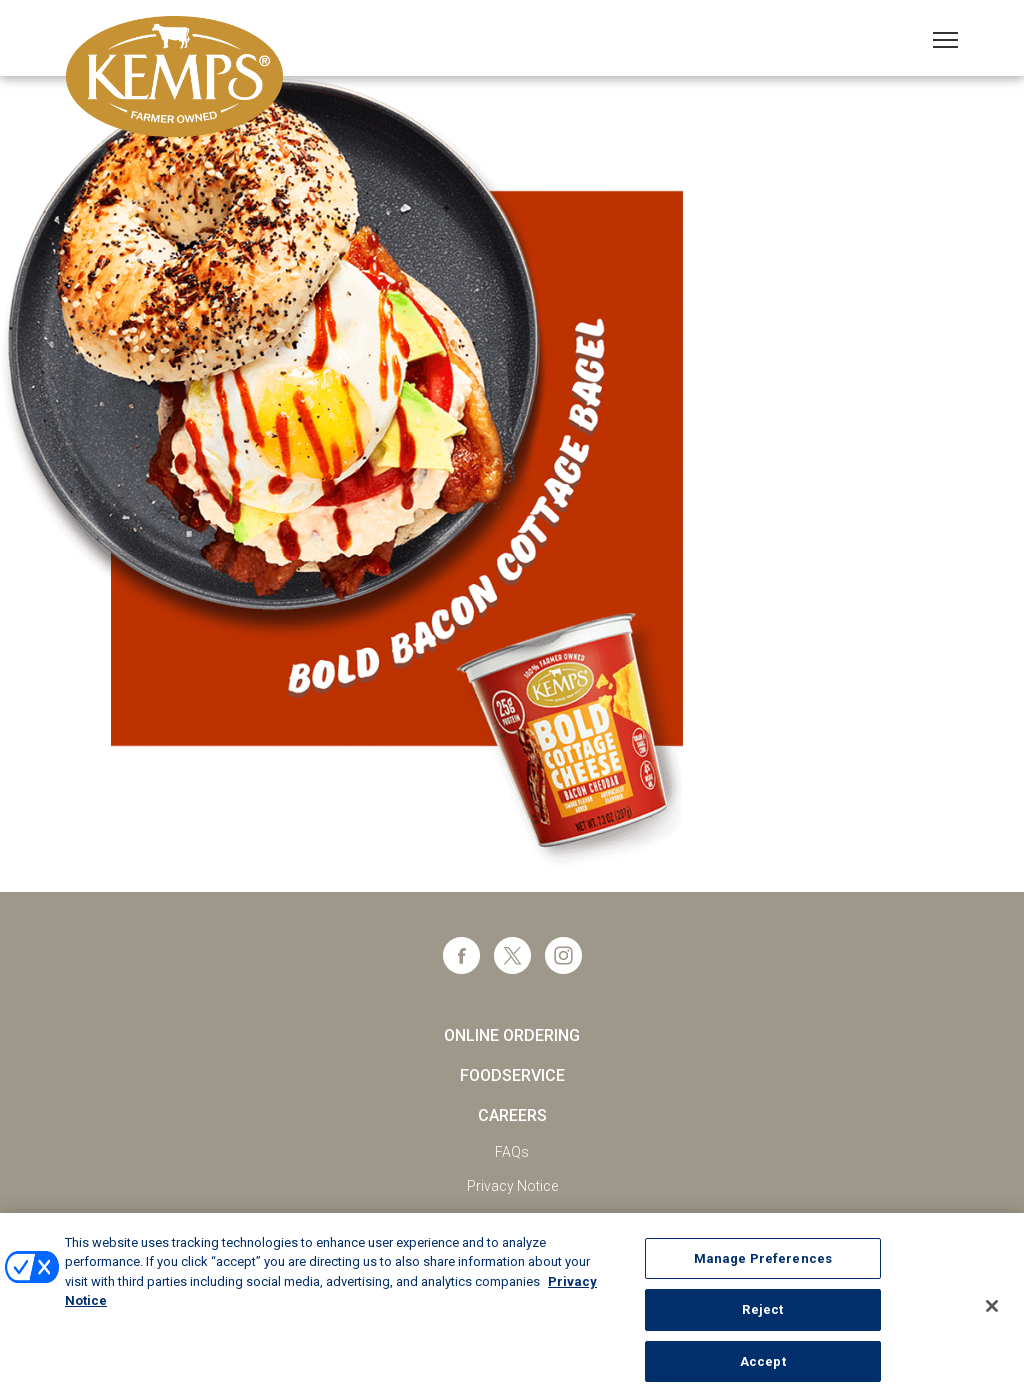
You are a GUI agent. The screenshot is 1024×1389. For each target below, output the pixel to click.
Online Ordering (512, 1035)
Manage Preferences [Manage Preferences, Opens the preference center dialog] (763, 1265)
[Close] (992, 1313)
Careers (512, 1115)
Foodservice (512, 1075)
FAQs (512, 1152)
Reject (762, 1317)
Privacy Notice (512, 1186)
